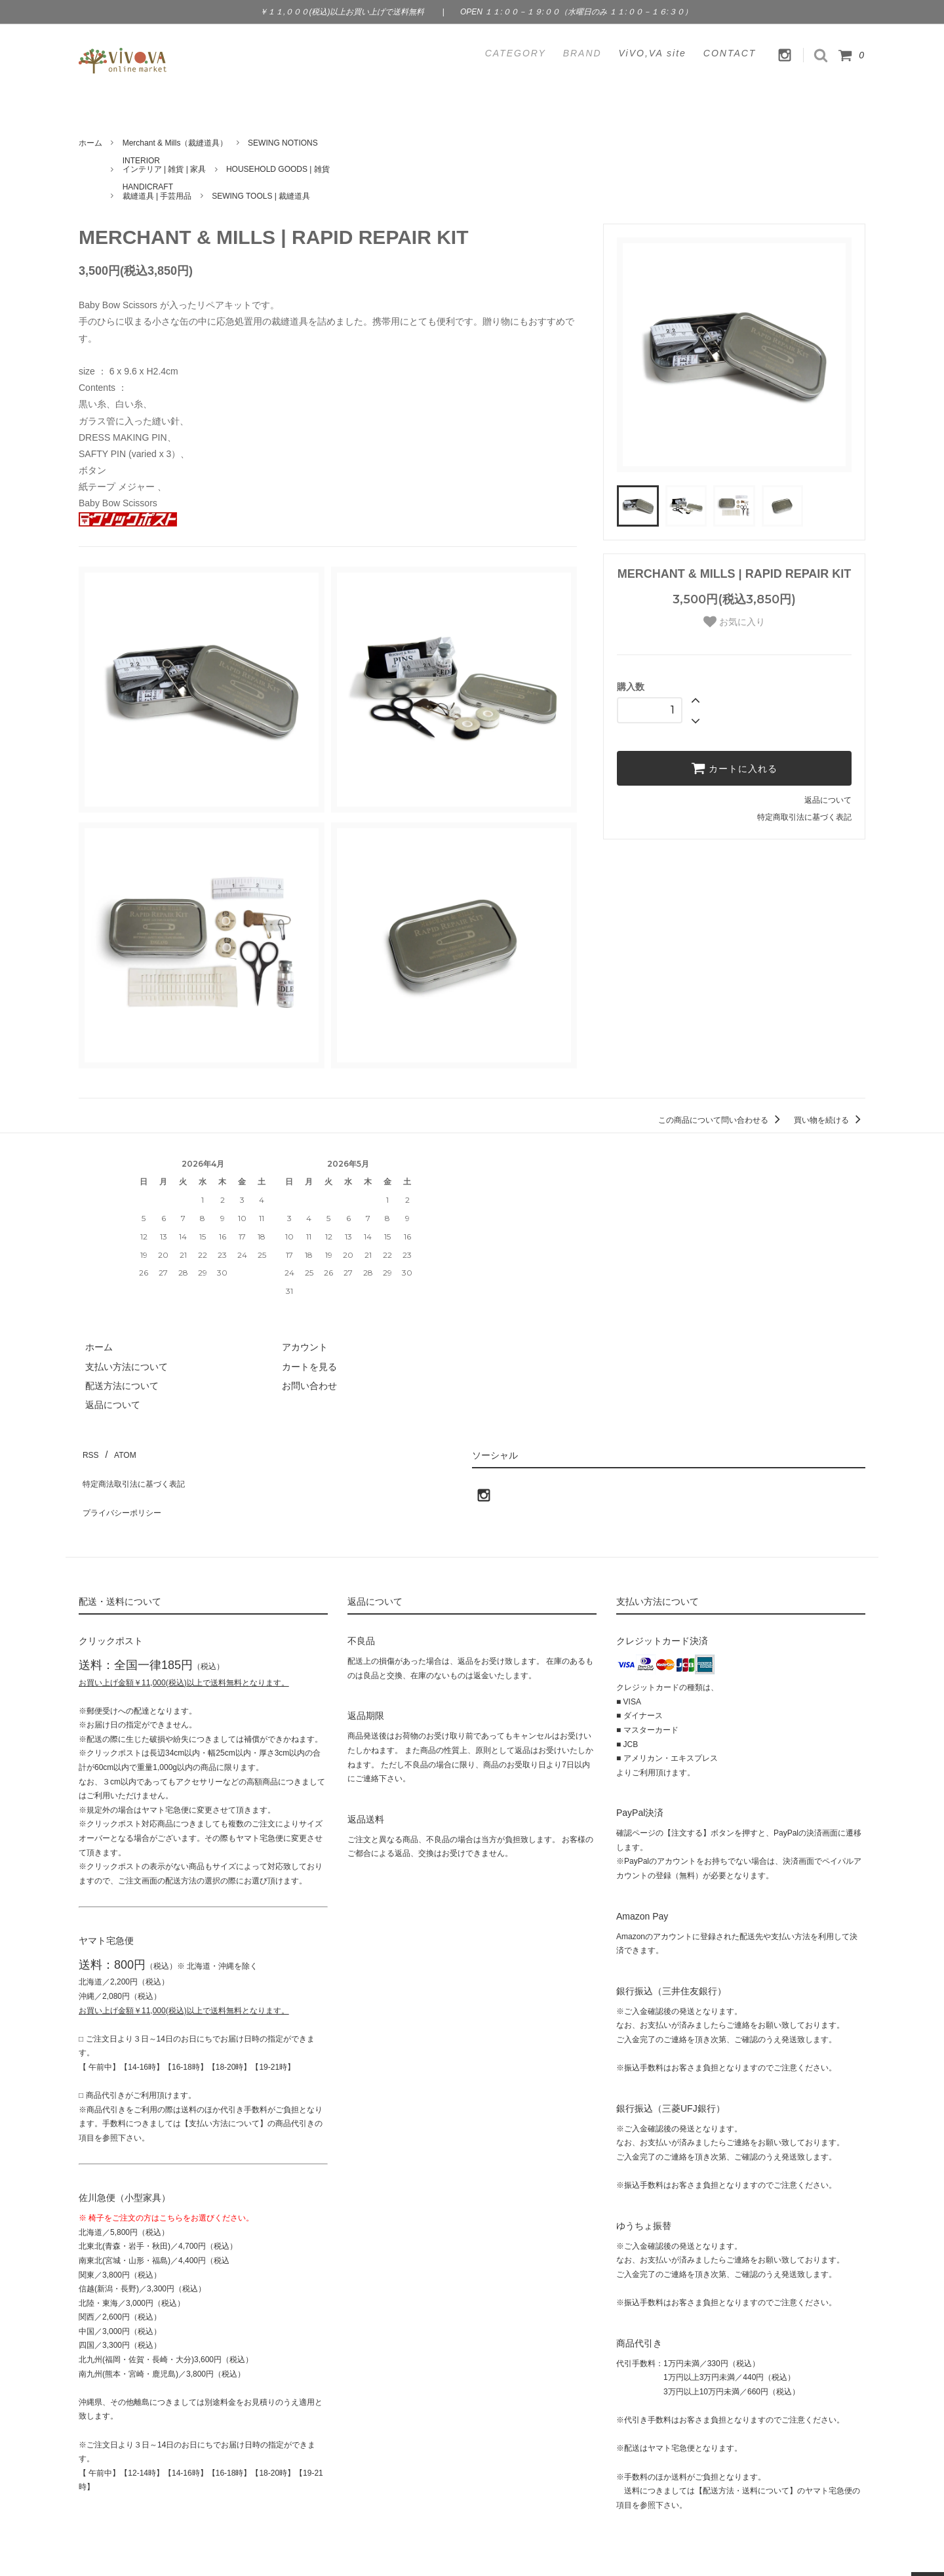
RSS (88, 1450)
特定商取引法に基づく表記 (804, 817)
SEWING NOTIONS (283, 143)
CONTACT (730, 53)
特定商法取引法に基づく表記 (138, 1469)
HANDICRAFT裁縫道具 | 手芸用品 (157, 191)
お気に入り (734, 621)
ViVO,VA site (652, 53)
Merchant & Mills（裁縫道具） (175, 143)
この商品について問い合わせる (721, 1120)
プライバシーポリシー (124, 1488)
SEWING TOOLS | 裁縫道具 (261, 196)
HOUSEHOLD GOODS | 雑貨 (278, 169)
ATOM (117, 1450)
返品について (828, 800)
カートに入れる (734, 768)
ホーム (90, 143)
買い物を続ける (829, 1120)
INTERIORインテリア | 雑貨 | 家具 (164, 165)
